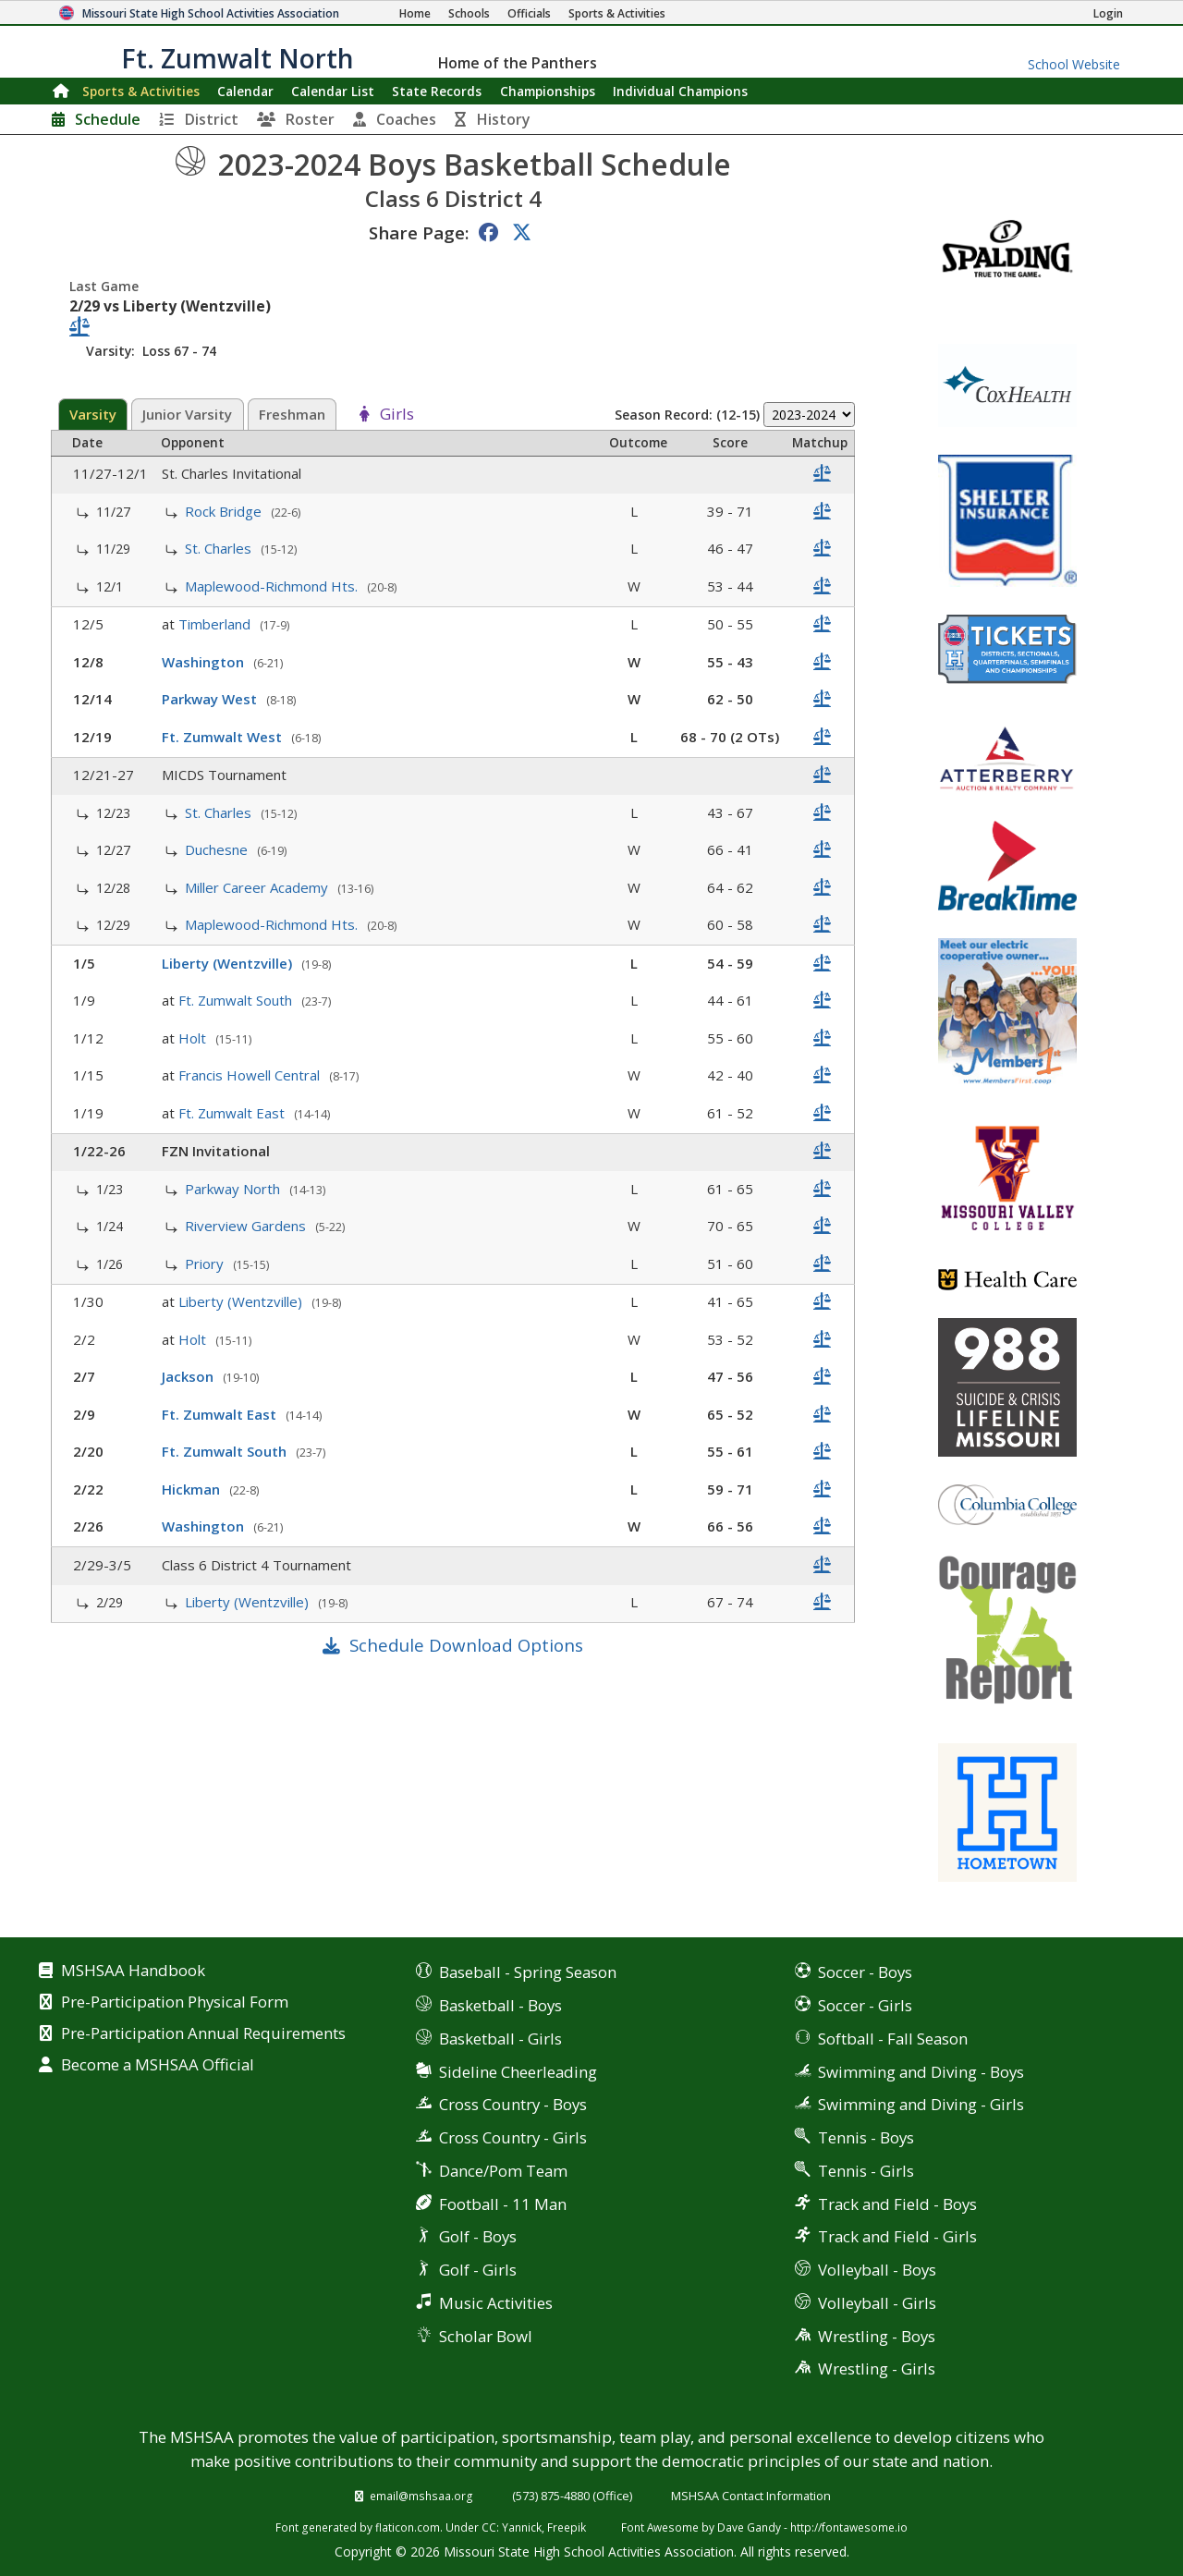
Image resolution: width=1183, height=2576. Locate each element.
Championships (547, 91)
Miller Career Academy (258, 887)
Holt (194, 1038)
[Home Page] (415, 13)
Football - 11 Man (503, 2204)
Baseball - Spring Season (527, 1972)
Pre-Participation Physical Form (174, 2003)
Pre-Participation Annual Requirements (203, 2034)
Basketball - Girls (500, 2038)
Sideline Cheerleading (518, 2071)
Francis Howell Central (250, 1075)
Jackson (189, 1376)
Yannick (522, 2527)
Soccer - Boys (865, 1972)
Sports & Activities (141, 91)
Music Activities (496, 2303)
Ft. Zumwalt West (224, 736)
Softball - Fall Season (893, 2038)
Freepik (566, 2527)
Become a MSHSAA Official (157, 2066)
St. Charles (220, 548)
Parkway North (234, 1188)
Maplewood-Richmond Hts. (273, 586)
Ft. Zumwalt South (237, 1000)
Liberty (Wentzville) (229, 963)
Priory (206, 1263)
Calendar (245, 91)
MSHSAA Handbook (133, 1971)
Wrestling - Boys (876, 2336)
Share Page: (419, 232)
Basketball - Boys (500, 2005)
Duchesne (218, 849)
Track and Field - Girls (897, 2236)
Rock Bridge (225, 511)
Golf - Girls (478, 2269)
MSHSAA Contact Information (751, 2495)
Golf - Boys (478, 2236)
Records (437, 91)
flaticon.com (407, 2527)
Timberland (216, 624)
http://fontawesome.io (849, 2527)
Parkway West (211, 699)
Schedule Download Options (466, 1644)
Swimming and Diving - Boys (921, 2071)
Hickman (193, 1489)
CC (489, 2527)
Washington (205, 662)
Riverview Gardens (247, 1225)
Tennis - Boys (866, 2137)
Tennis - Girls (866, 2170)
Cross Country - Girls (513, 2137)
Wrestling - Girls (876, 2368)
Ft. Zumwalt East (233, 1113)
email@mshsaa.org (421, 2495)
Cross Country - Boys (513, 2104)
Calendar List (332, 91)
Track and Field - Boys (897, 2204)
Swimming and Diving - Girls (921, 2104)
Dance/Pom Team (503, 2170)
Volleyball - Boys (877, 2269)
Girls (397, 415)
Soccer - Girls (865, 2005)
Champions (680, 91)
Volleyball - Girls (877, 2303)
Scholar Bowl (485, 2336)
